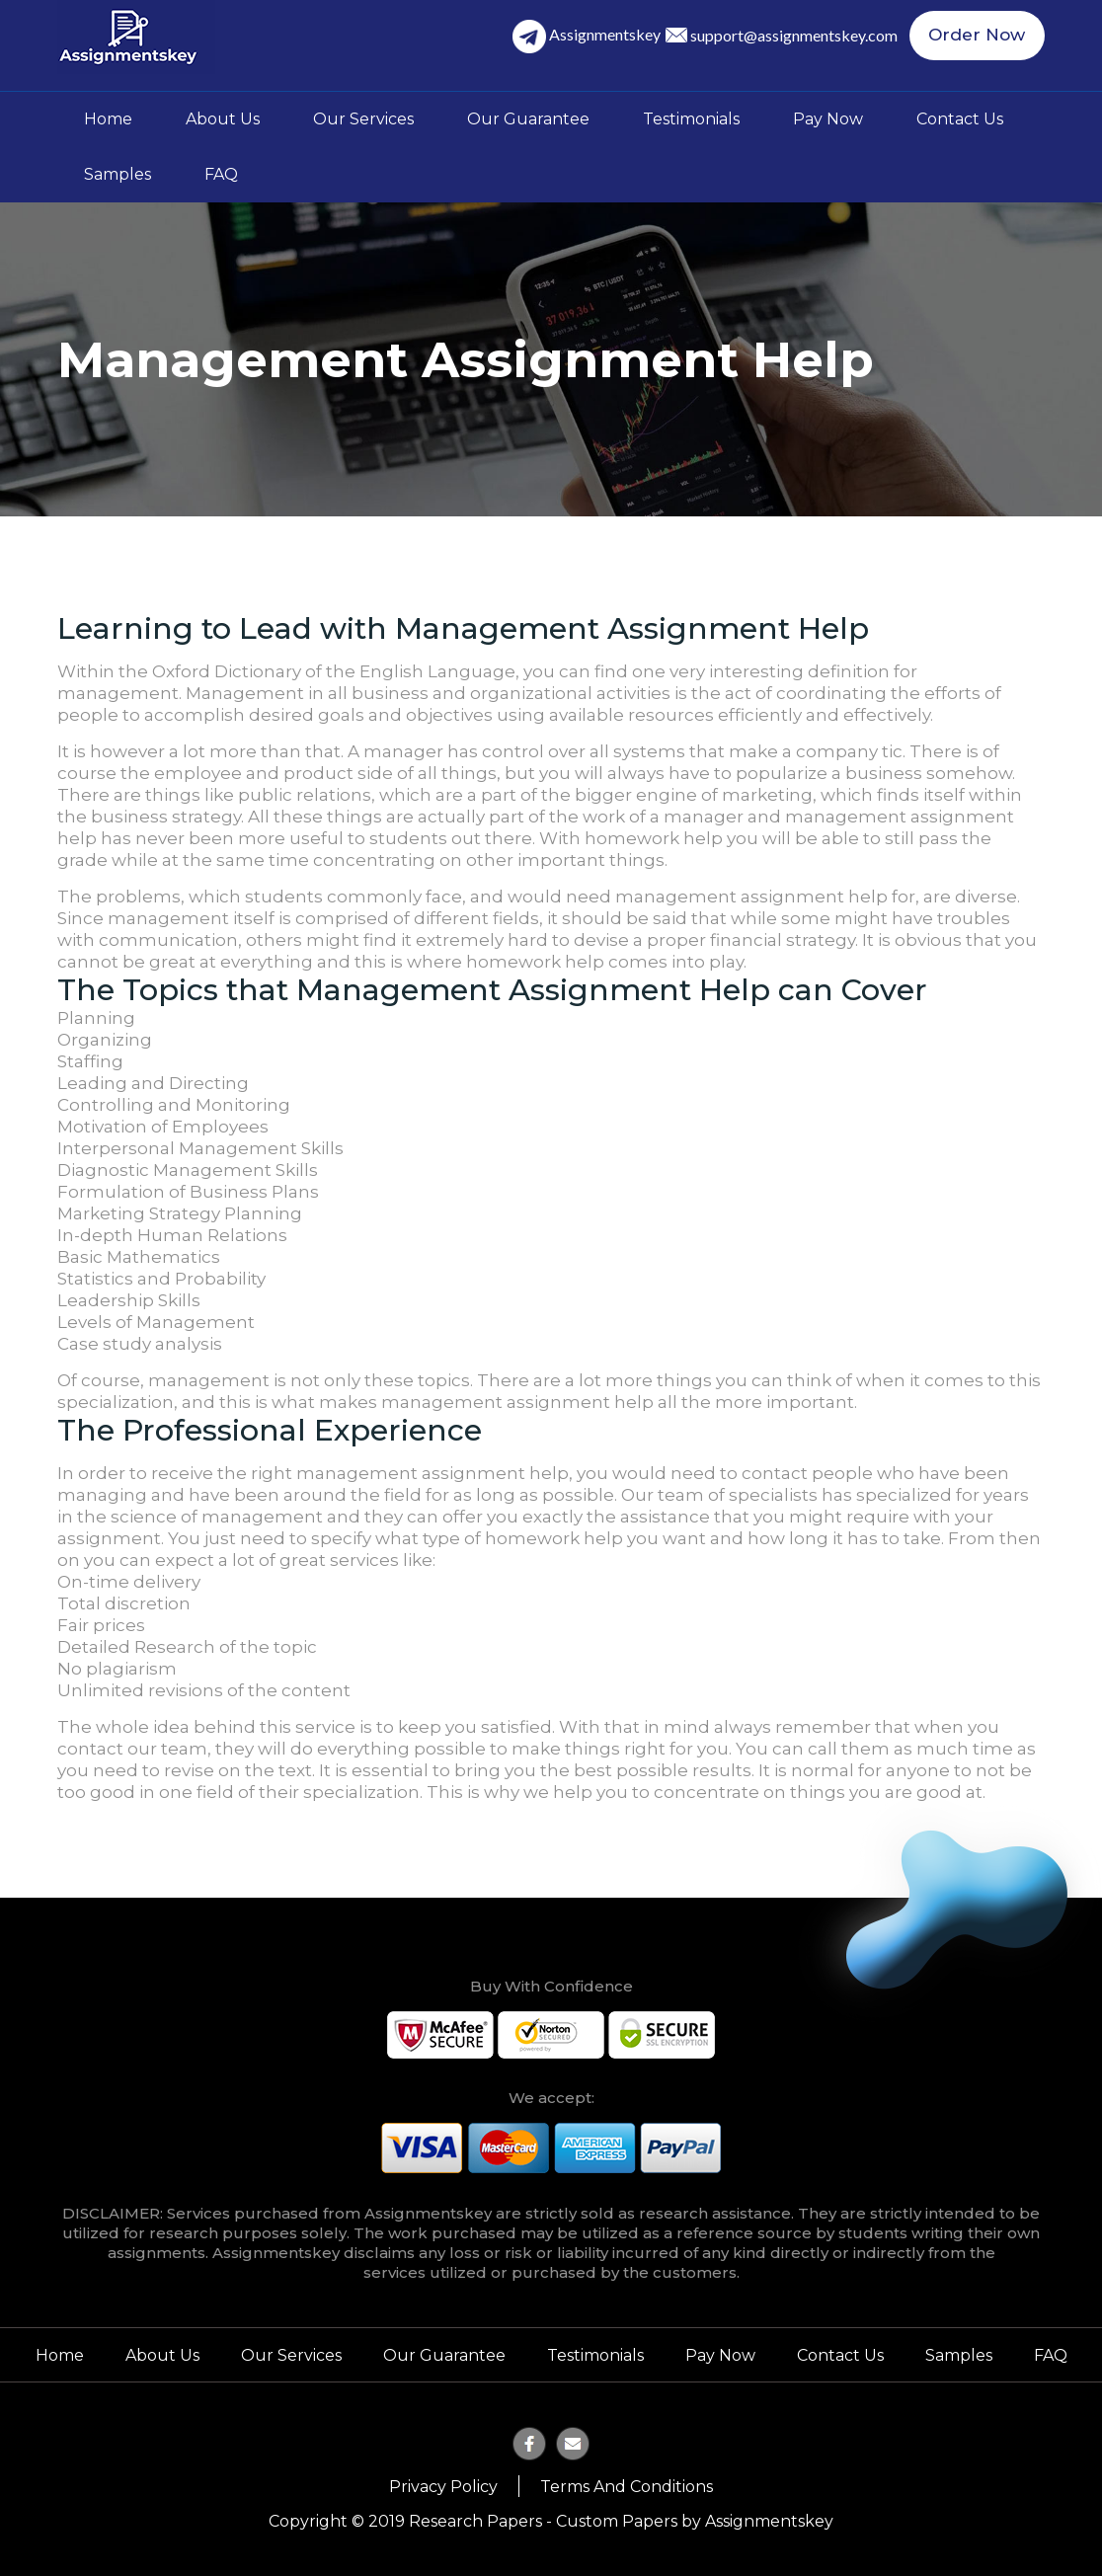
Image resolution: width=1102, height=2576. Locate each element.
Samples (117, 174)
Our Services (363, 119)
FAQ (221, 174)
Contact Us (959, 119)
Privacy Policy (443, 2486)
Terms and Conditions (626, 2486)
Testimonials (691, 119)
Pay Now (828, 119)
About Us (223, 119)
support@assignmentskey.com (799, 36)
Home (108, 119)
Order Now (979, 36)
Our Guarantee (528, 119)
